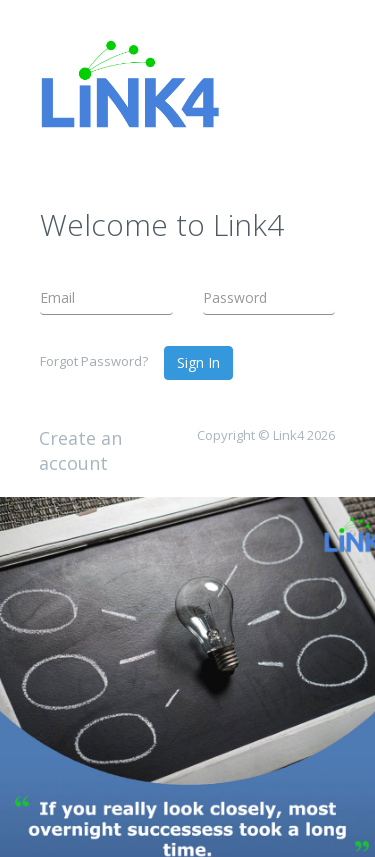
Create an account (80, 451)
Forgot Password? (94, 361)
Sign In (198, 362)
